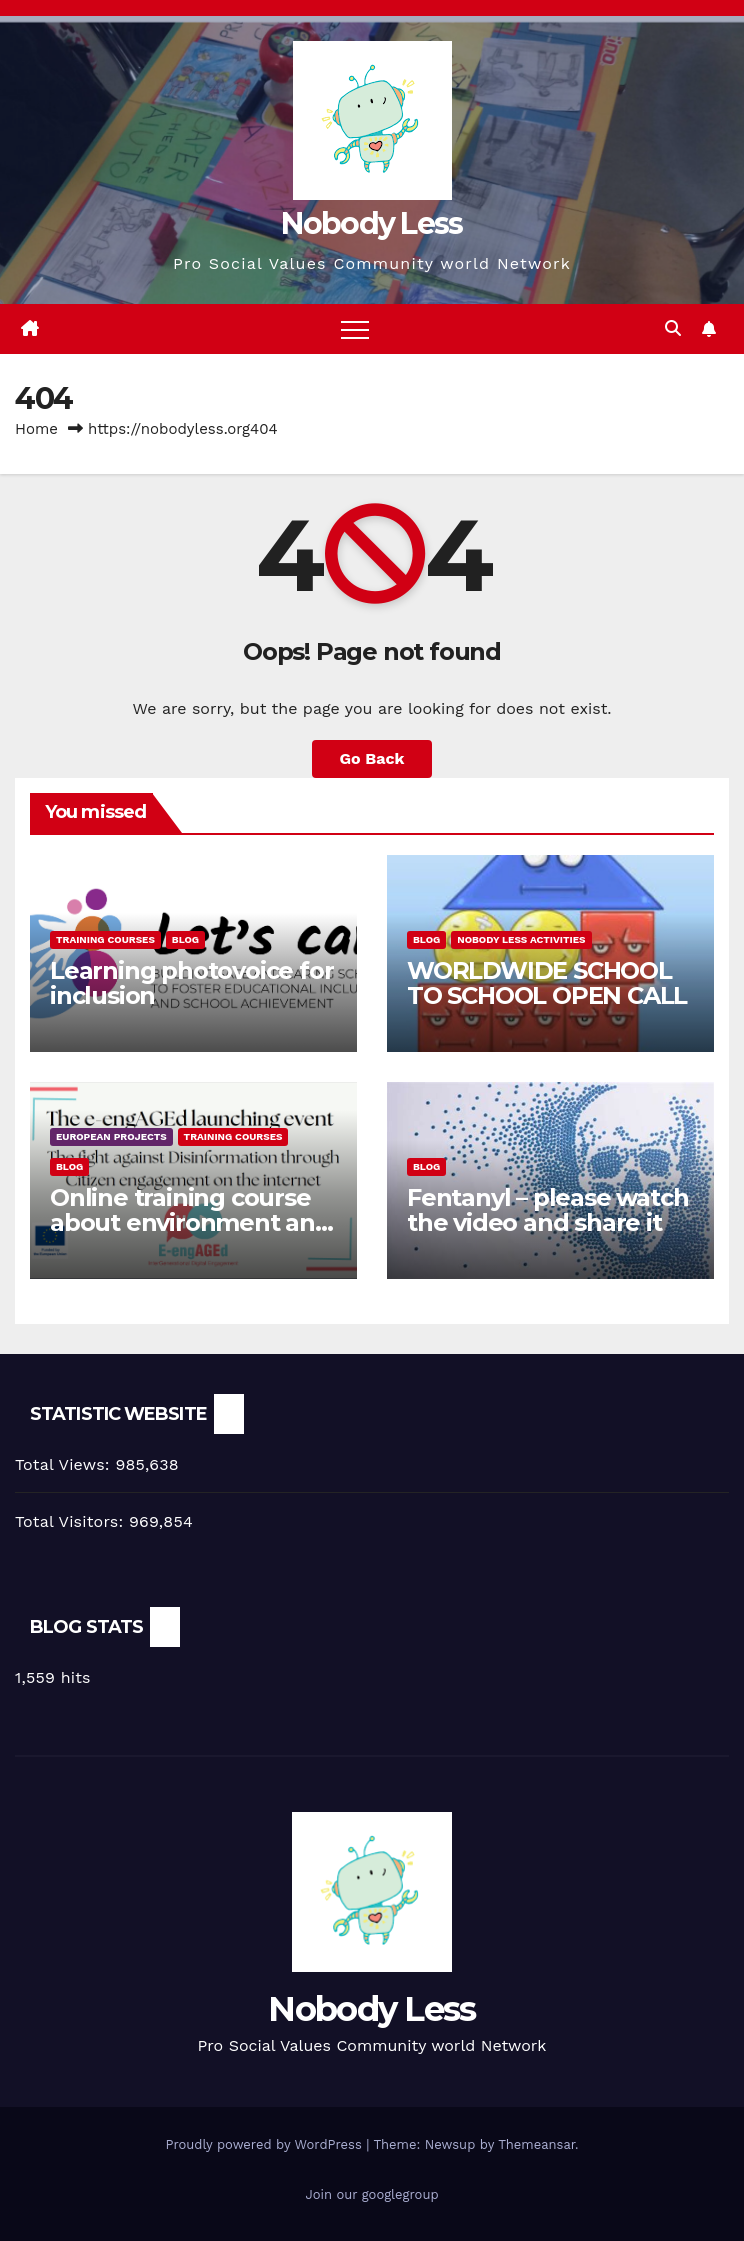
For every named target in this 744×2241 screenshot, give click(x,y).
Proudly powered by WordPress (265, 2144)
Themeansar (536, 2144)
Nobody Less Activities (521, 939)
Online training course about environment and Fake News (190, 1222)
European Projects (111, 1136)
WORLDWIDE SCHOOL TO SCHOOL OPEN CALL (547, 983)
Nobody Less (371, 223)
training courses (105, 939)
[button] (673, 328)
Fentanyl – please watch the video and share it (547, 1210)
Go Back (372, 758)
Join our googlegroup (371, 2194)
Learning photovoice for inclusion (191, 983)
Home (36, 429)
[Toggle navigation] (355, 329)
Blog (185, 939)
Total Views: (65, 1464)
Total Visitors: (72, 1521)
